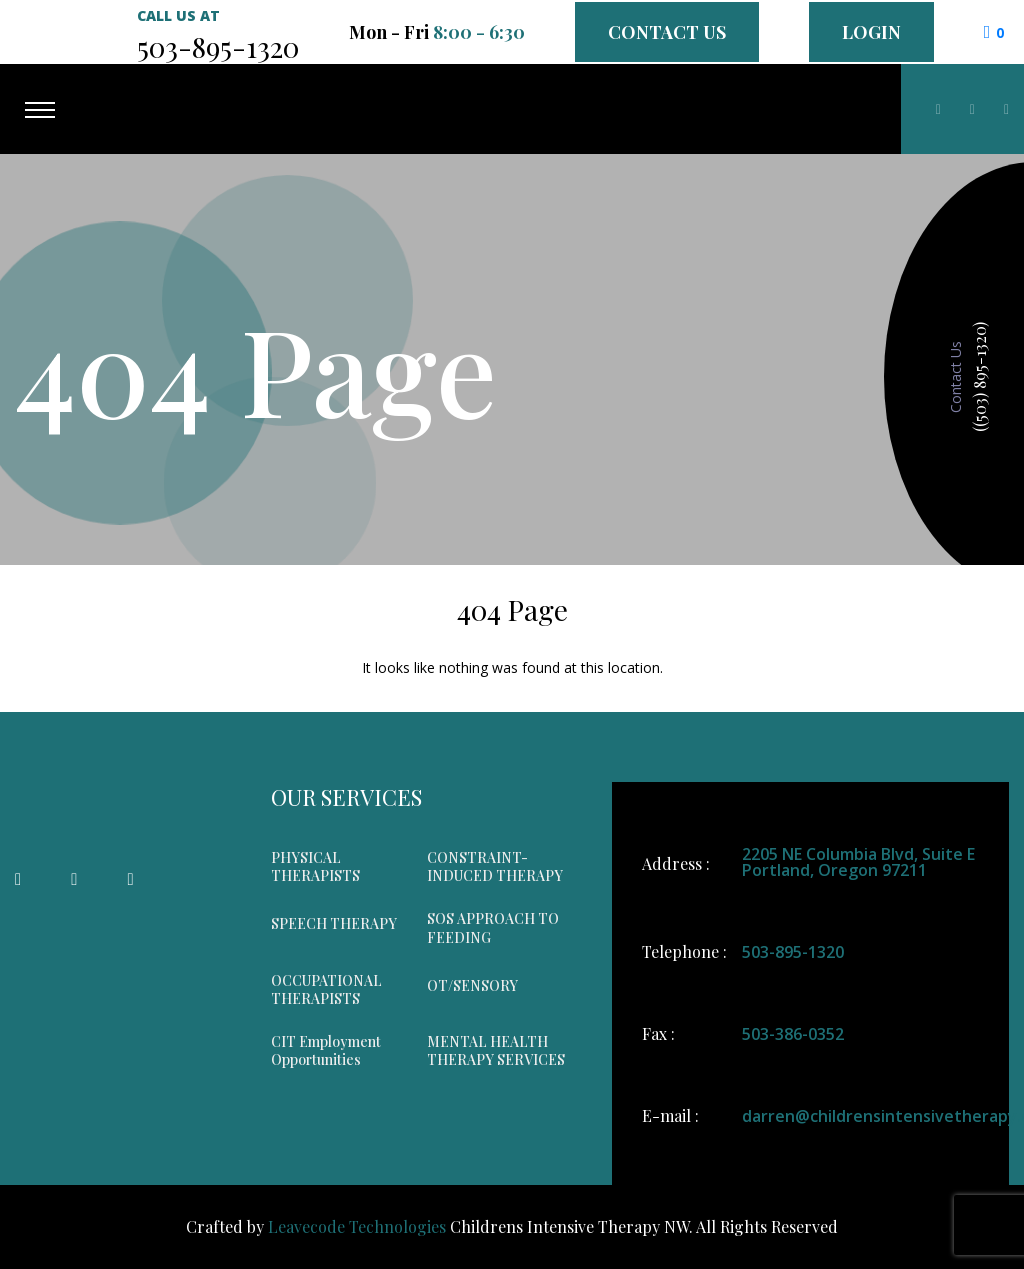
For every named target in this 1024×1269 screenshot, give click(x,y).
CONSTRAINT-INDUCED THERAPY (495, 867)
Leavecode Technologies (357, 1226)
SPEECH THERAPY (334, 924)
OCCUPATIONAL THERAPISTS (326, 990)
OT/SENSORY (472, 986)
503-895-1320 (793, 952)
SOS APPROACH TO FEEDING (493, 928)
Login (871, 32)
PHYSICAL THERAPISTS (315, 867)
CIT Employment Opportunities (326, 1051)
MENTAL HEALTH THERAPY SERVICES (496, 1051)
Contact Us (667, 32)
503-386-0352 (793, 1034)
